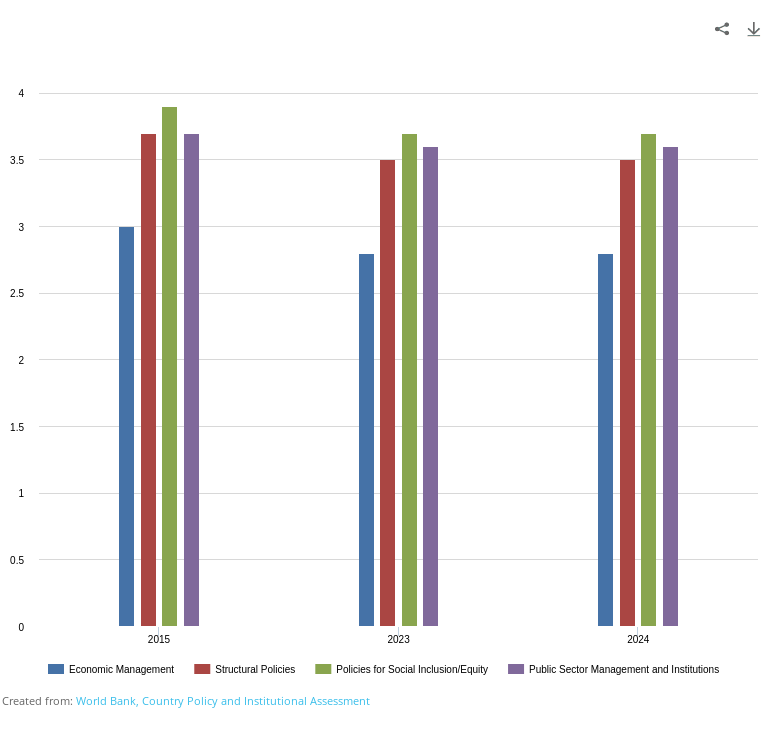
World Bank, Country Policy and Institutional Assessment (223, 700)
